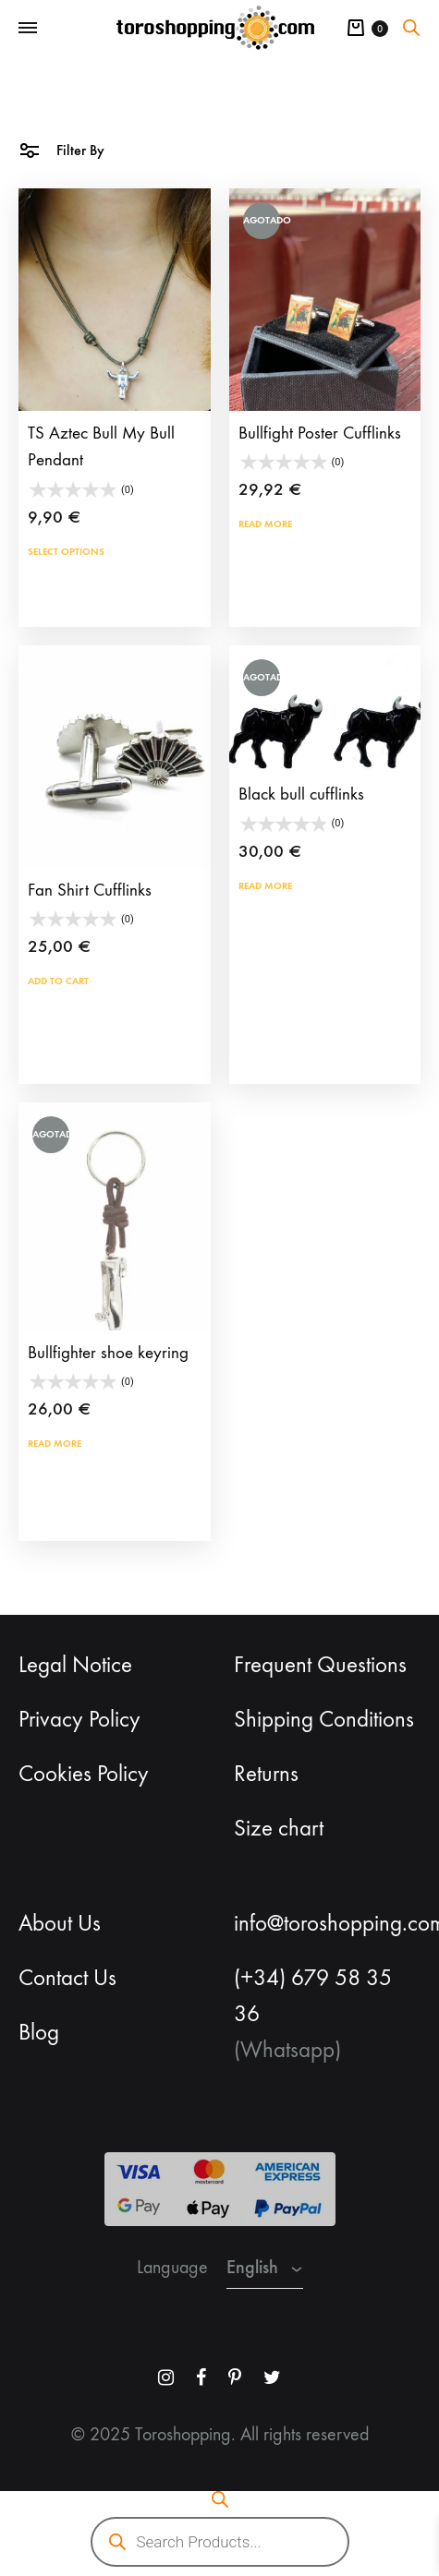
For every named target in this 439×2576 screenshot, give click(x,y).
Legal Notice (75, 1665)
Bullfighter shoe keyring (108, 1352)
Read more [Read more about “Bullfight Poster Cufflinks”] (265, 523)
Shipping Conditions (324, 1719)
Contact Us (67, 1978)
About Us (59, 1923)
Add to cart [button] (58, 980)
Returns (266, 1774)
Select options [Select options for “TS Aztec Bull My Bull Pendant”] (66, 551)
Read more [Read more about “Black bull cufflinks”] (265, 885)
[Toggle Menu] (27, 28)
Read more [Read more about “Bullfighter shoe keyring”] (54, 1443)
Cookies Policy (83, 1774)
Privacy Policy (79, 1719)
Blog (38, 2032)
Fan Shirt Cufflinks (90, 890)
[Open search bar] (411, 27)
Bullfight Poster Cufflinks (319, 433)
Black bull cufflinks (301, 794)
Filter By (61, 149)
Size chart (278, 1828)
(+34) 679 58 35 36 (313, 1996)
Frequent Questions (320, 1665)
